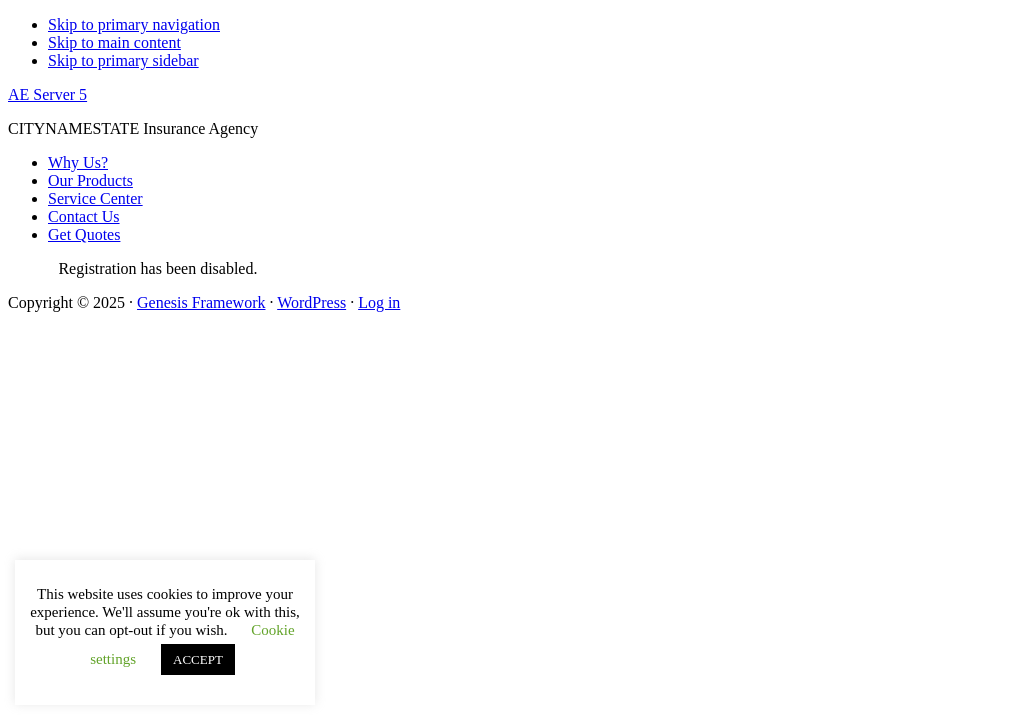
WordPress (311, 302)
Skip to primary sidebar (123, 60)
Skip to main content (114, 42)
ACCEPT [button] (198, 659)
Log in (379, 302)
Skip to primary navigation (134, 24)
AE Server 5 (47, 94)
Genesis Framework (201, 302)
